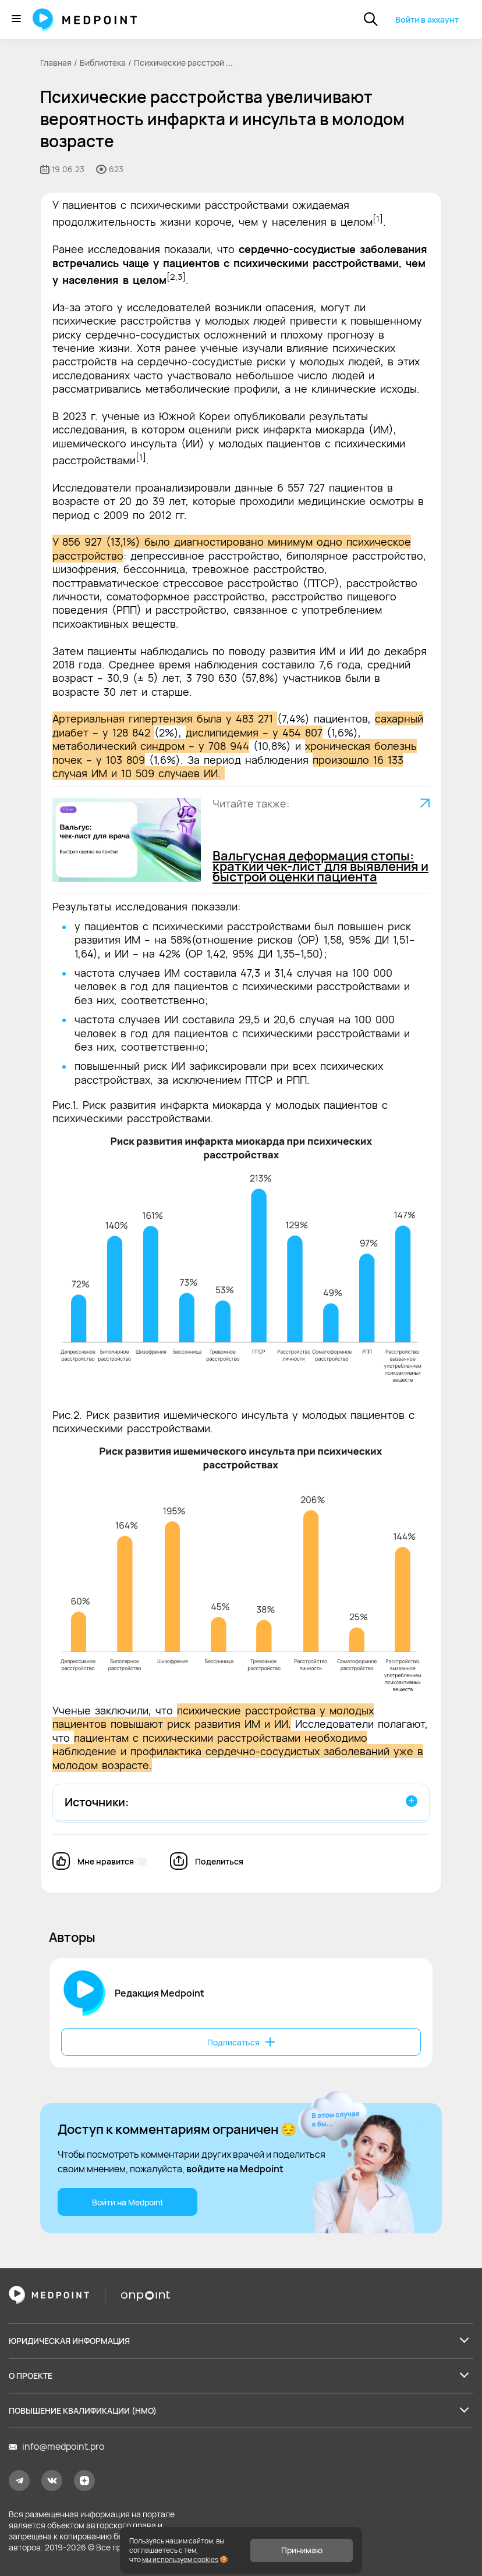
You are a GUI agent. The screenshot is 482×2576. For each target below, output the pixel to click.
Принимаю (301, 2550)
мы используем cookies (180, 2559)
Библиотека (103, 62)
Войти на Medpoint (128, 2202)
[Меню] (16, 19)
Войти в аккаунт (427, 19)
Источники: (97, 1802)
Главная (56, 62)
